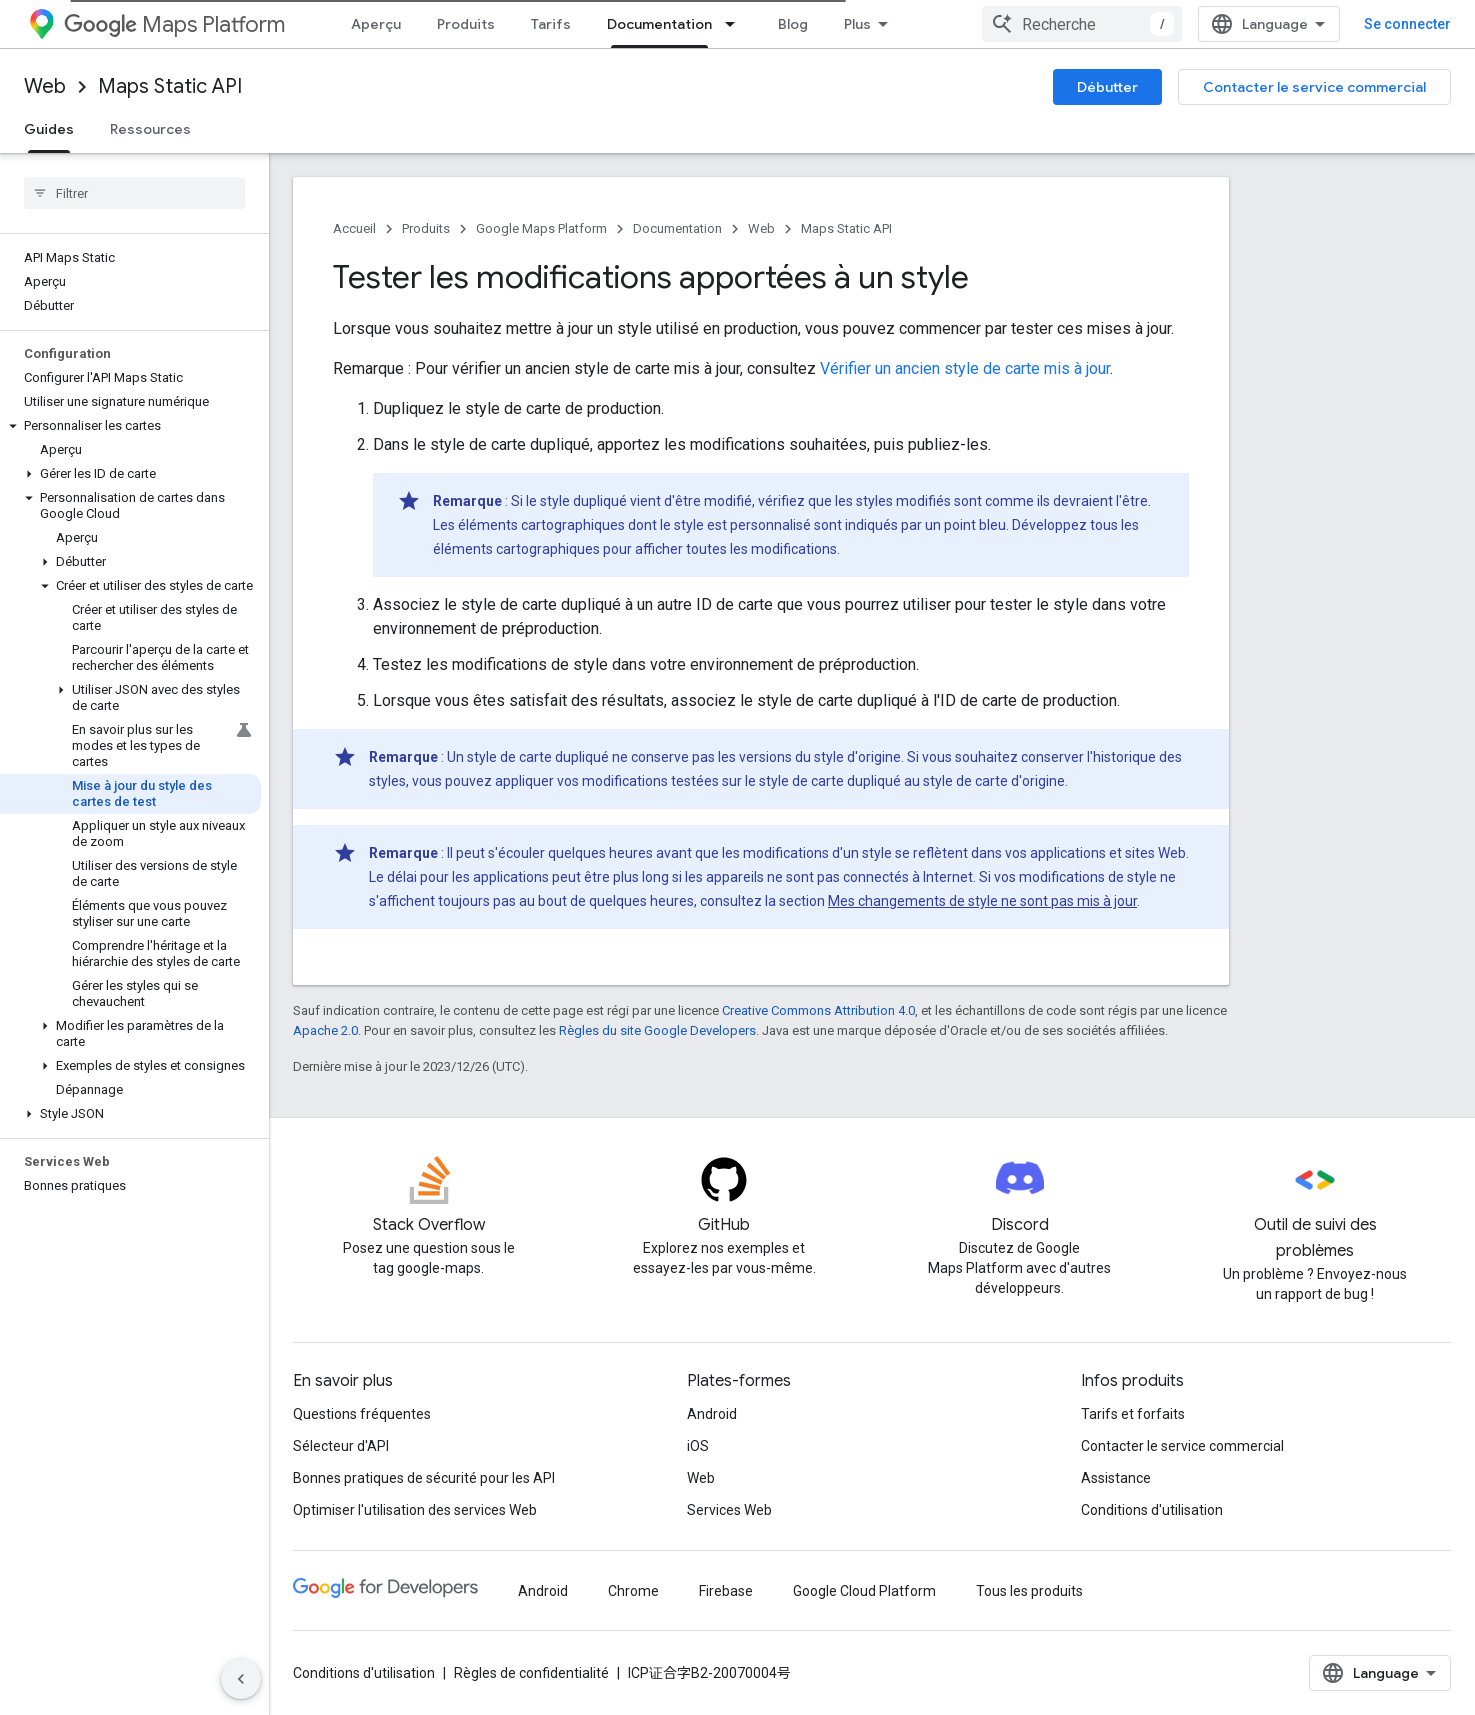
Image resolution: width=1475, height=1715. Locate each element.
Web (45, 86)
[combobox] (1082, 24)
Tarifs (551, 24)
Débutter (1107, 87)
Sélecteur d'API (341, 1446)
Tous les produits (1029, 1591)
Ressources (150, 129)
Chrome (633, 1591)
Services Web (729, 1510)
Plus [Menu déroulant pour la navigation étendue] (857, 24)
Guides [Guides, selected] (49, 129)
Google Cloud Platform (864, 1591)
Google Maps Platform (541, 228)
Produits (466, 24)
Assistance (1116, 1478)
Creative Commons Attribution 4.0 (818, 1010)
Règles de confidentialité (531, 1673)
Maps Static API (170, 86)
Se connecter (1407, 24)
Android (712, 1414)
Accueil (354, 228)
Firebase (726, 1591)
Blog (793, 24)
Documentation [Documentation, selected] (659, 24)
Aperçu (376, 24)
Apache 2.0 (325, 1030)
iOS (698, 1446)
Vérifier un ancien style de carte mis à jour (965, 368)
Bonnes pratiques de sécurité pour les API (424, 1478)
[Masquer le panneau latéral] (241, 1679)
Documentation (677, 228)
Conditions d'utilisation (1152, 1510)
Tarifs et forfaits (1133, 1414)
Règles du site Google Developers (657, 1030)
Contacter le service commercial (1314, 87)
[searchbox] (134, 193)
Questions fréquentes (362, 1414)
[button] (130, 426)
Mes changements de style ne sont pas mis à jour (982, 901)
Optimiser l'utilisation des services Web (415, 1510)
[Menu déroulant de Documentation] (736, 24)
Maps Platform (174, 24)
